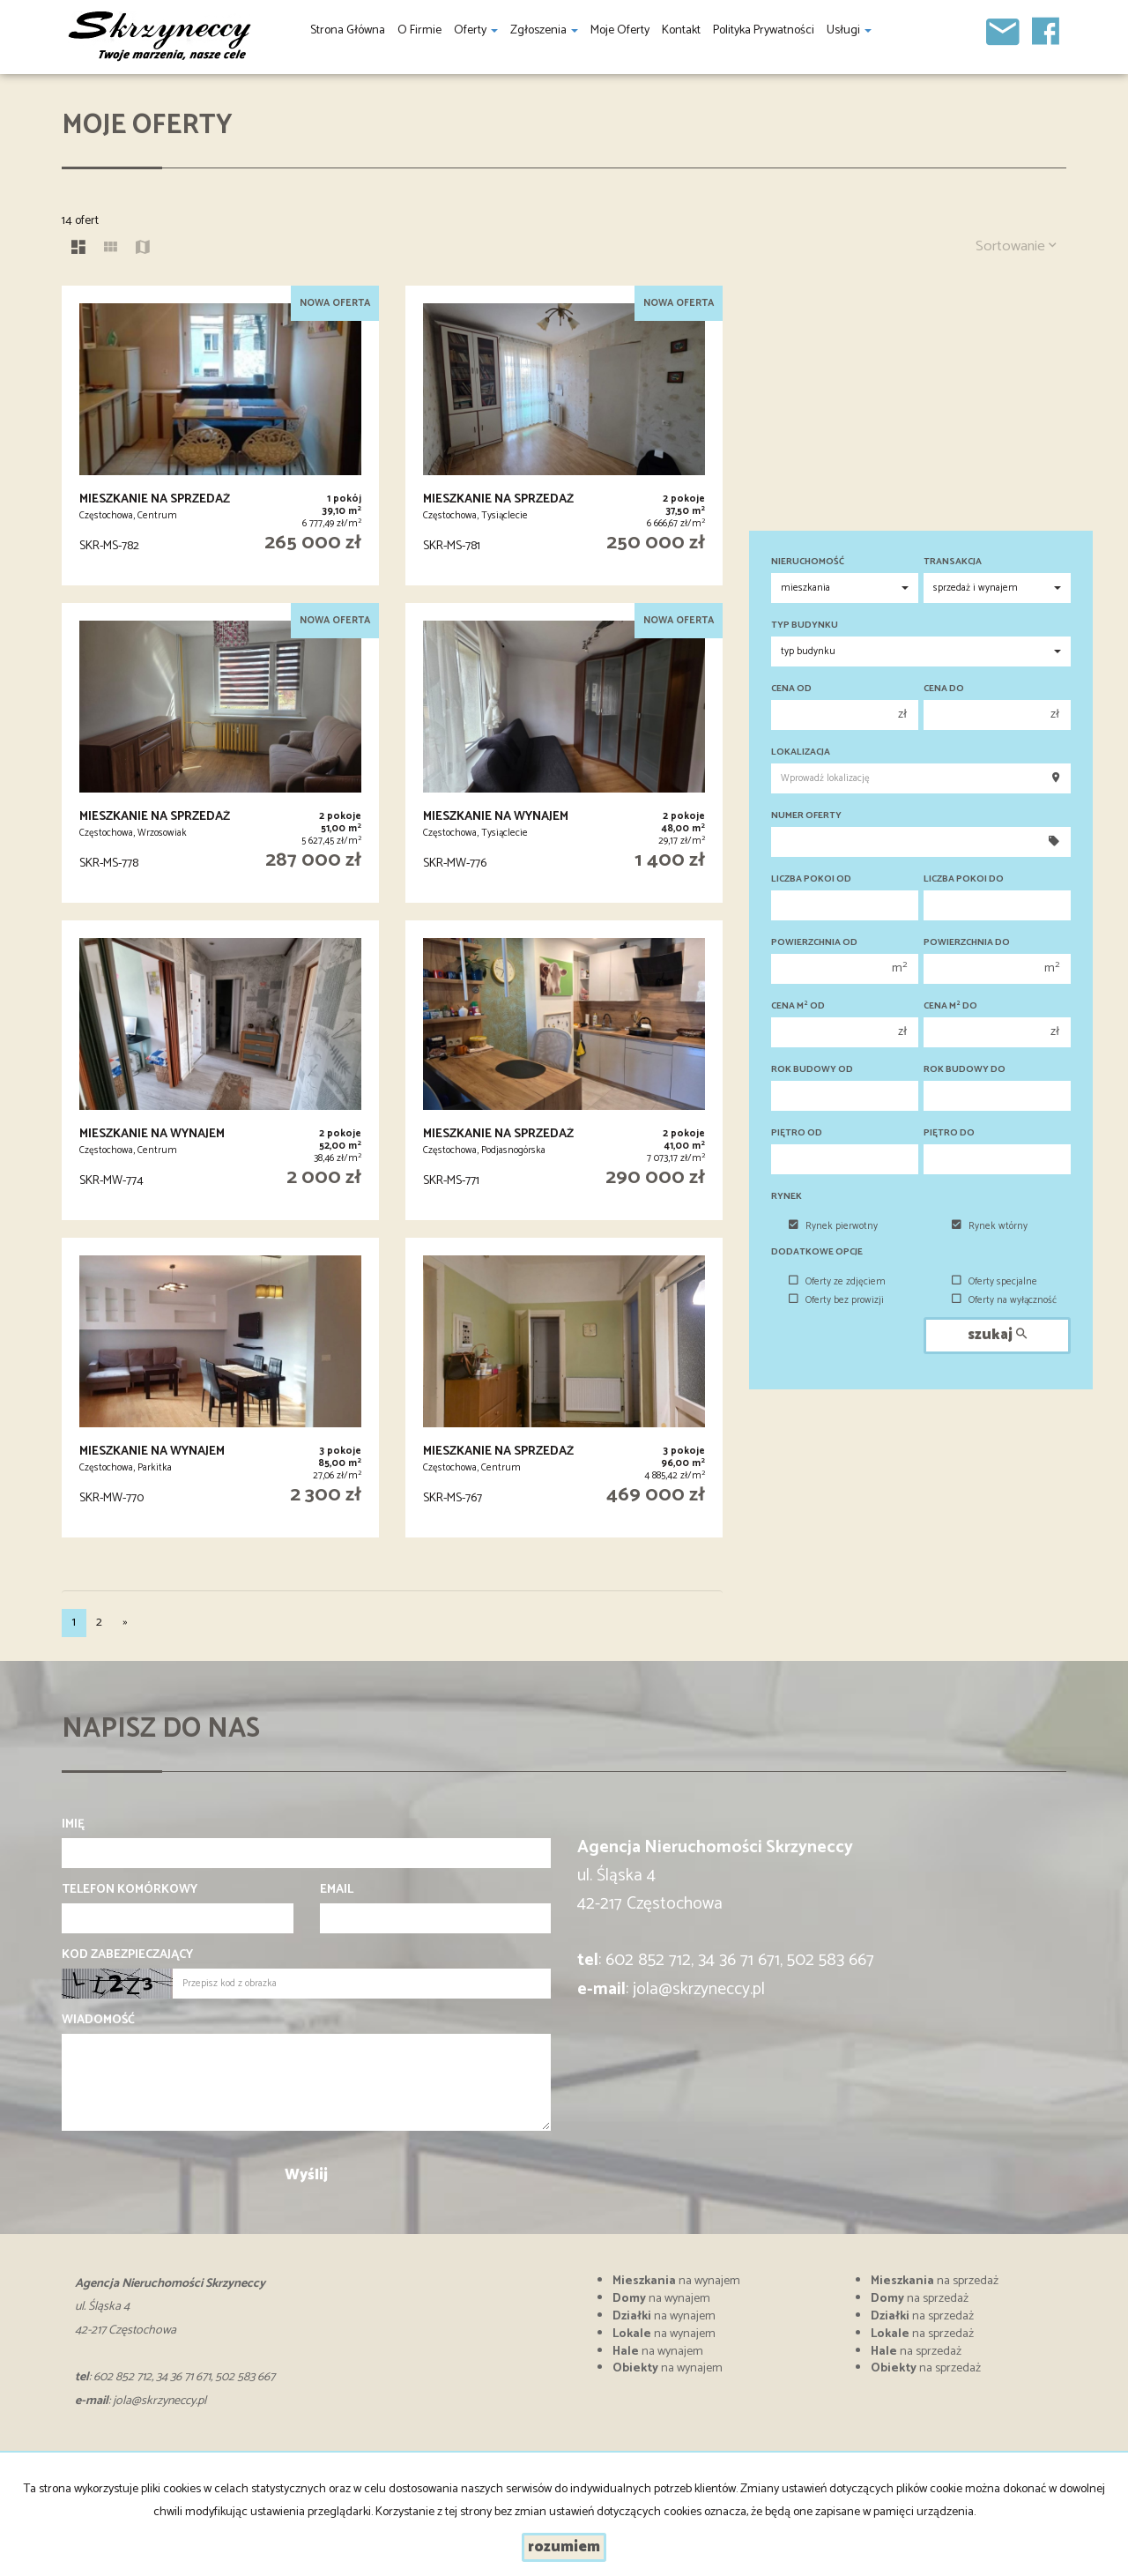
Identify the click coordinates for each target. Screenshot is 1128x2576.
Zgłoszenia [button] (544, 30)
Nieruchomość (807, 562)
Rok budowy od (812, 1069)
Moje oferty (619, 30)
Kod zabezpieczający (127, 1955)
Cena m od (798, 1006)
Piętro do (949, 1133)
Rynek (786, 1196)
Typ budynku (804, 625)
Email (336, 1890)
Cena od (791, 689)
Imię (73, 1825)
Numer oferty (806, 816)
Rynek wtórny (990, 1226)
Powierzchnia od (814, 942)
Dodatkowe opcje (817, 1252)
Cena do (944, 689)
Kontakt (681, 30)
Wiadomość (98, 2020)
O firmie (419, 30)
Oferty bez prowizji (836, 1300)
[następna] (125, 1623)
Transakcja (953, 562)
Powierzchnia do (967, 942)
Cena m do (950, 1006)
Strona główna (347, 30)
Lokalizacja (800, 752)
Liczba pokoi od (811, 879)
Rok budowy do (965, 1069)
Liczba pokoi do (964, 879)
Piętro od (796, 1133)
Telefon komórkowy (129, 1890)
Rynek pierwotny (833, 1226)
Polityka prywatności (763, 30)
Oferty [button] (476, 30)
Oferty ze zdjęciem (837, 1282)
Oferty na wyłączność (1004, 1300)
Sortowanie (1016, 246)
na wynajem (676, 2281)
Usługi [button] (849, 30)
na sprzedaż (934, 2281)
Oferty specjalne (994, 1282)
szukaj (997, 1335)
